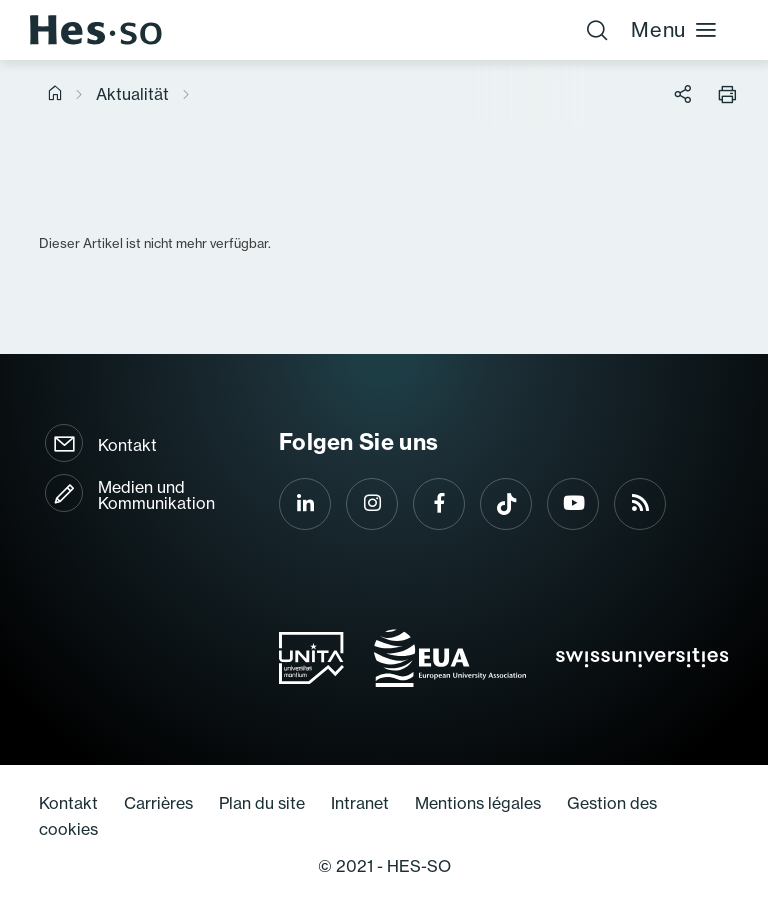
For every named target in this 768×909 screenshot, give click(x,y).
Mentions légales (478, 803)
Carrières (158, 803)
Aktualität (132, 94)
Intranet (360, 803)
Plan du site (262, 803)
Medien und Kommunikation (156, 495)
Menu (674, 29)
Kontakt (127, 445)
